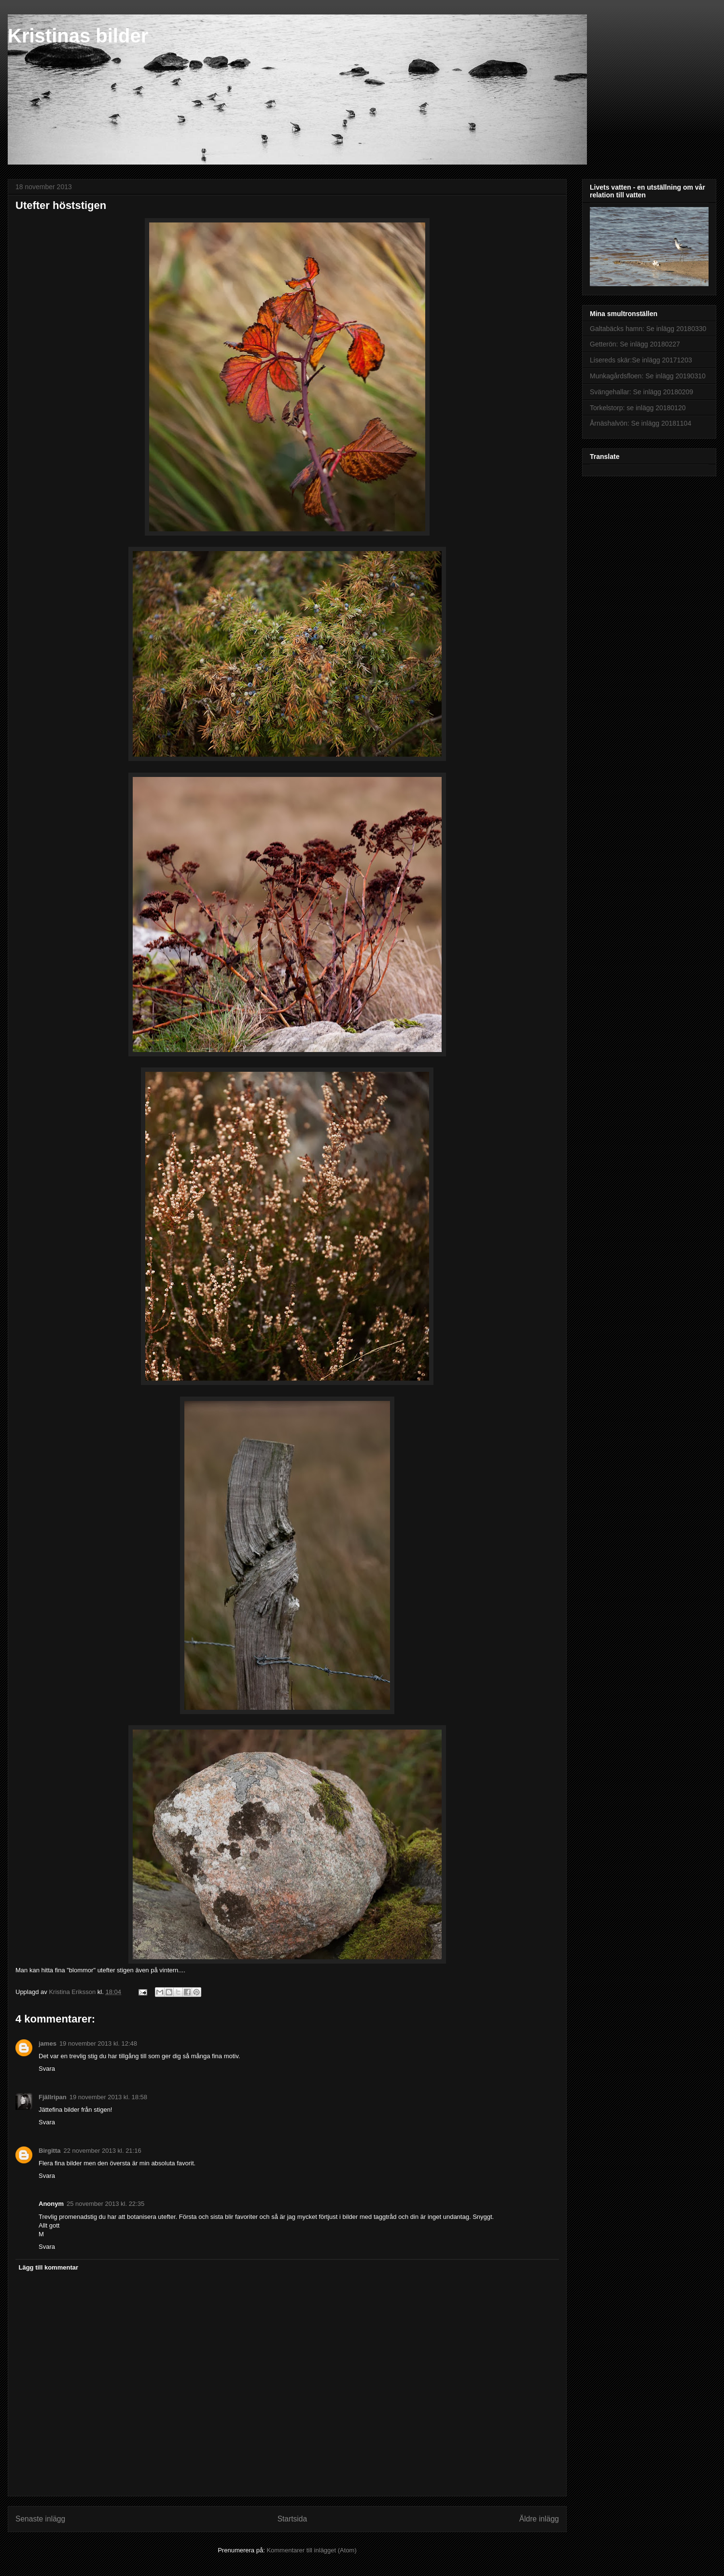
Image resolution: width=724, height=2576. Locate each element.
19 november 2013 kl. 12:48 (98, 2043)
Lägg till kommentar (49, 2267)
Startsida (292, 2519)
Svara (47, 2068)
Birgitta (50, 2150)
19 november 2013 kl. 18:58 (108, 2097)
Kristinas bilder (78, 35)
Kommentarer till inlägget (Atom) (311, 2550)
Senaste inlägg (40, 2519)
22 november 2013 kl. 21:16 (102, 2150)
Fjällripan (53, 2097)
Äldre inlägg (539, 2519)
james (47, 2043)
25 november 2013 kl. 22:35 (105, 2203)
